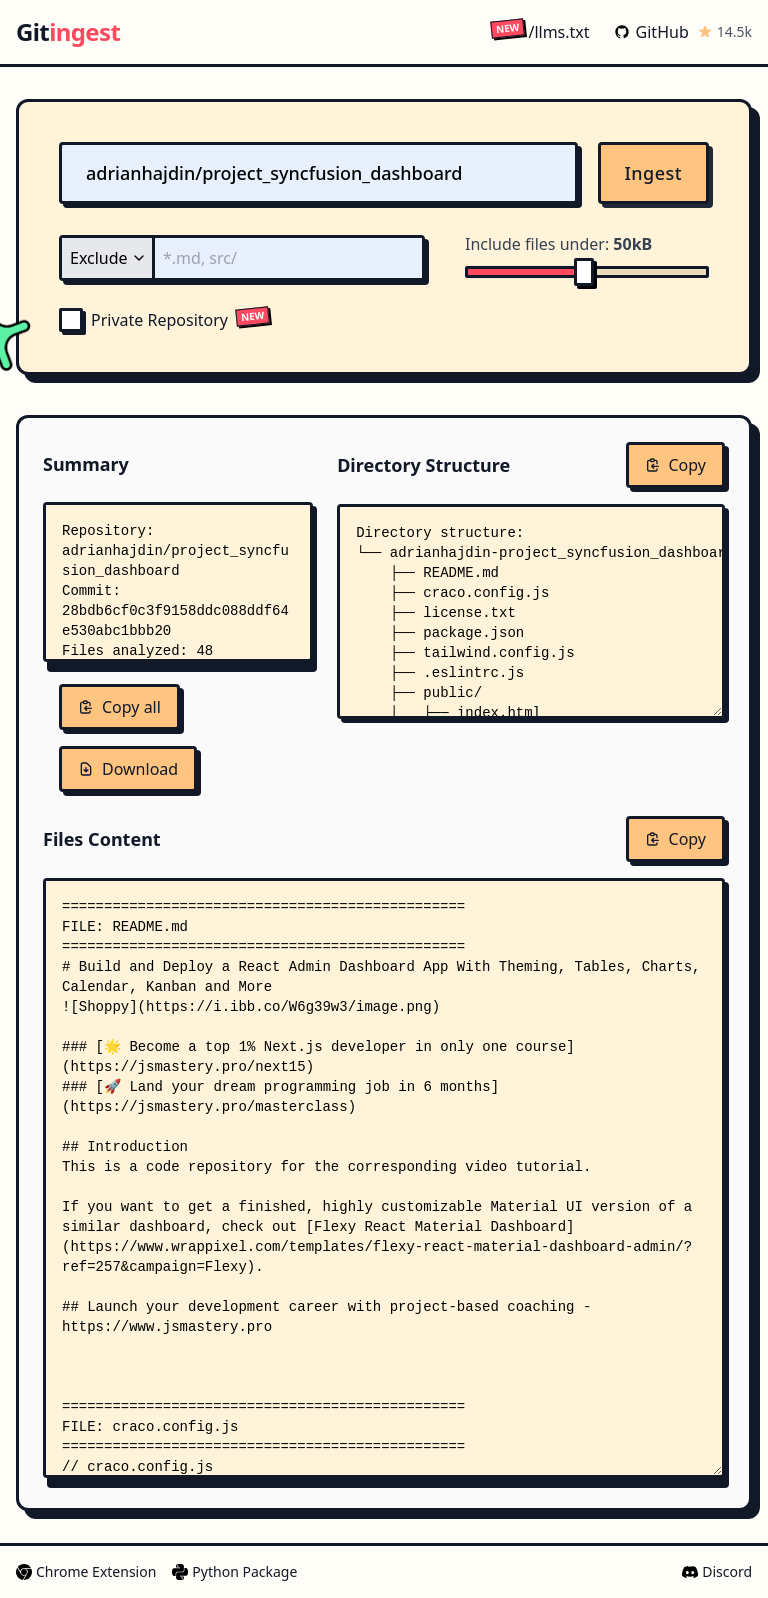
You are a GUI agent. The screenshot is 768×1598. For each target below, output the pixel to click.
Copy (675, 465)
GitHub (651, 32)
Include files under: (558, 244)
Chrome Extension (86, 1571)
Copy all (119, 707)
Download (128, 769)
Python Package (234, 1571)
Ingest (654, 173)
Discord (717, 1571)
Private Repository (143, 320)
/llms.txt (539, 31)
